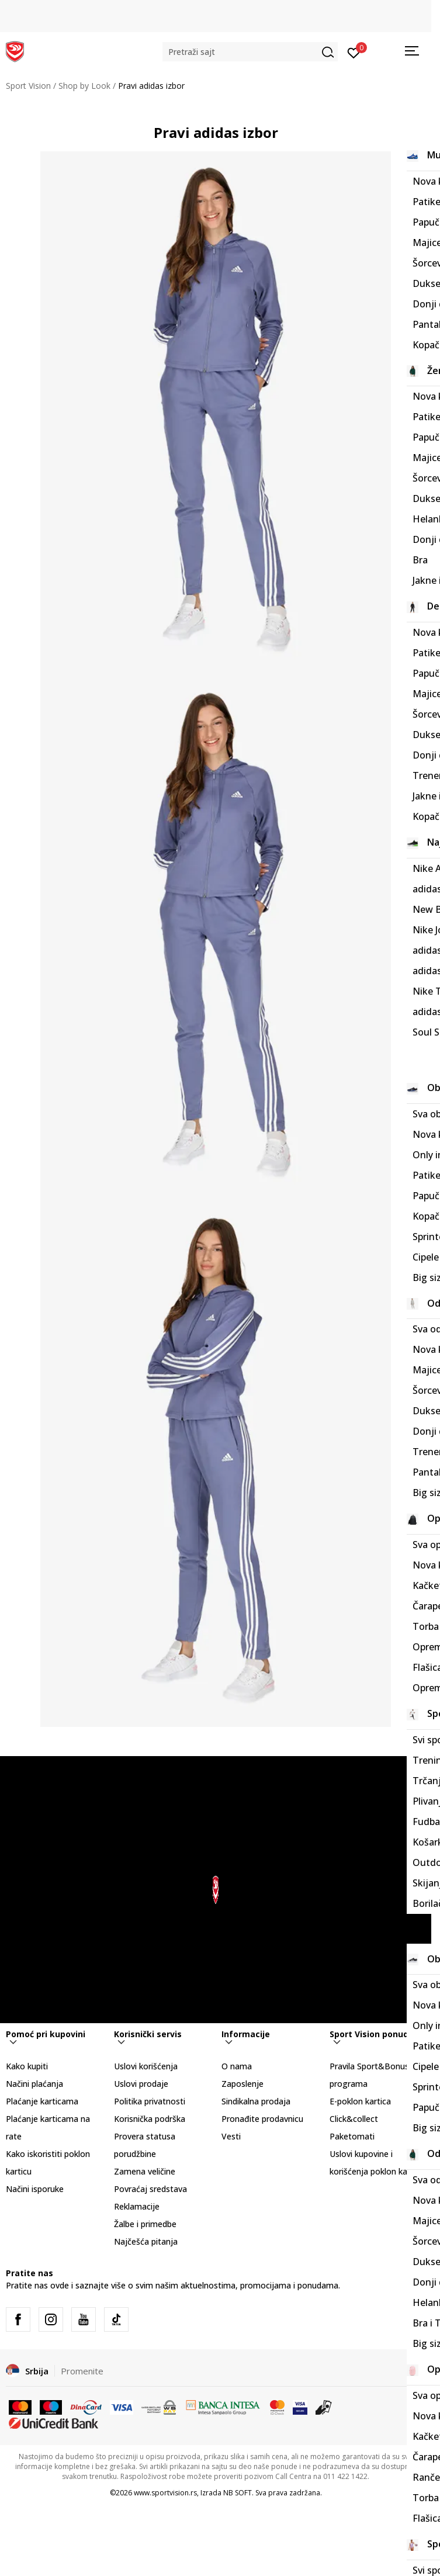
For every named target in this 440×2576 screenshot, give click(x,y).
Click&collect (354, 2118)
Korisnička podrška (149, 2118)
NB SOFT (237, 2493)
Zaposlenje (242, 2083)
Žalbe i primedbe (145, 2223)
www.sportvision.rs (165, 2493)
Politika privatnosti (149, 2101)
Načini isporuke (35, 2188)
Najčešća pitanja (146, 2241)
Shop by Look (84, 85)
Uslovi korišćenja (146, 2066)
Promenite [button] (82, 2371)
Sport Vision (28, 85)
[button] (250, 51)
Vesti (231, 2136)
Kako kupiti (27, 2066)
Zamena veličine (144, 2171)
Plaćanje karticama (42, 2101)
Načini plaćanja (34, 2083)
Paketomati (352, 2136)
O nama (236, 2066)
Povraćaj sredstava (150, 2188)
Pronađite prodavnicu (262, 2118)
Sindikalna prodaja (255, 2101)
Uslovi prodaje (141, 2083)
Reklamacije (137, 2206)
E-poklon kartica (360, 2101)
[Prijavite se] (354, 52)
